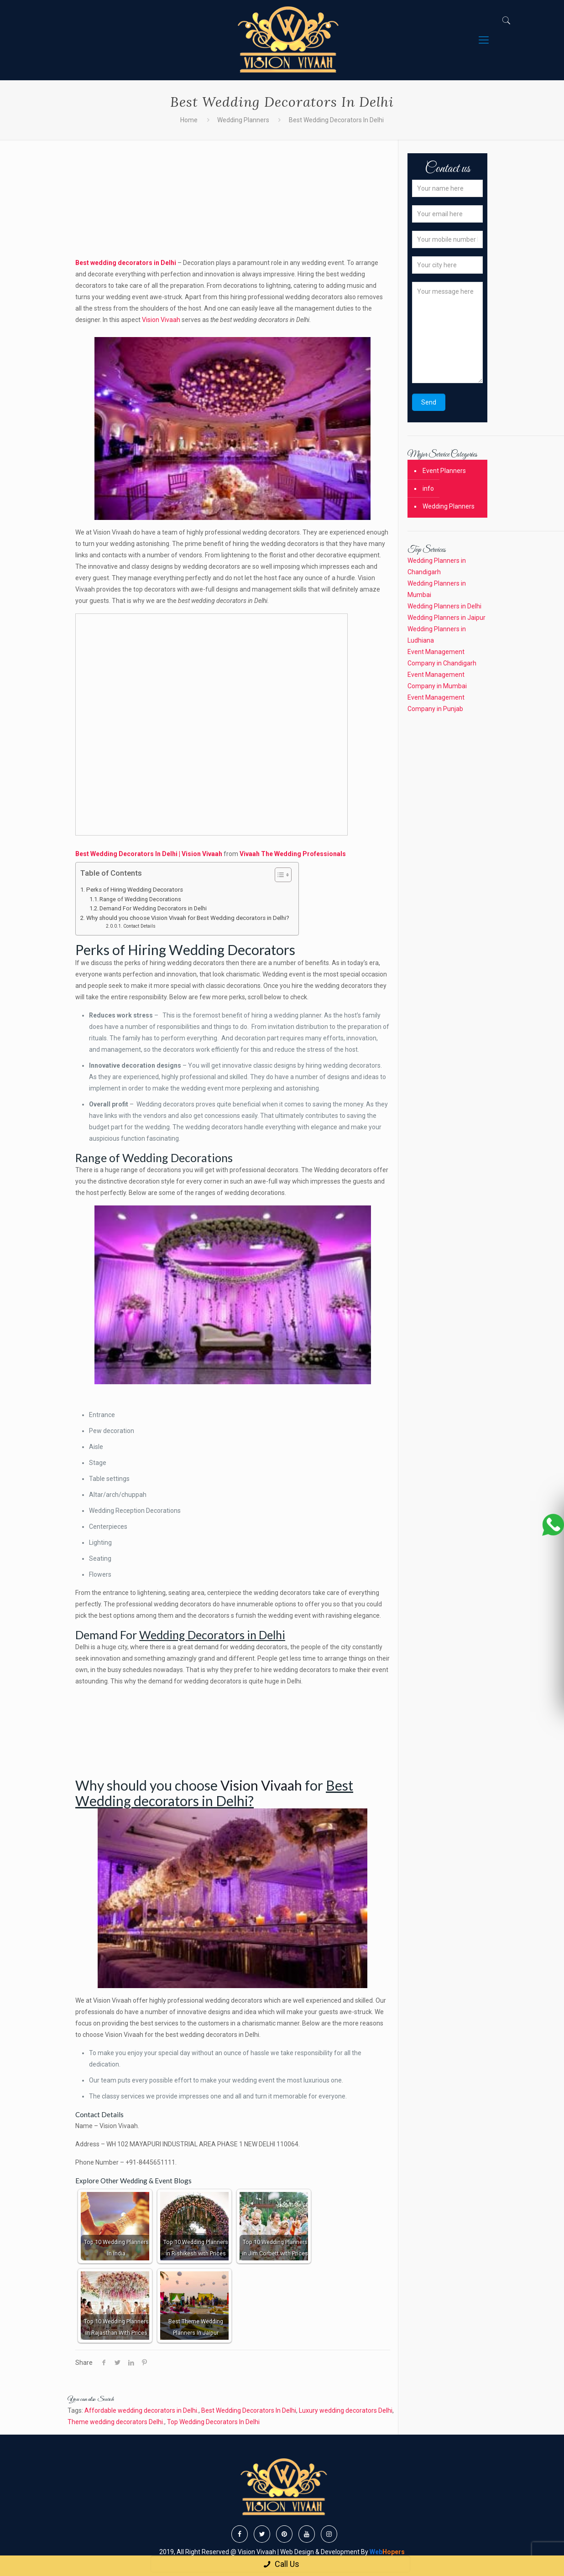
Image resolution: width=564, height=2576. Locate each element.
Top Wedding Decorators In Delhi (213, 2421)
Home (189, 120)
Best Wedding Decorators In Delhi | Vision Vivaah (149, 853)
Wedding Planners (243, 120)
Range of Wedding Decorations (140, 899)
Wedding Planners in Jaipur (446, 617)
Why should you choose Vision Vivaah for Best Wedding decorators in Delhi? (187, 917)
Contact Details (139, 926)
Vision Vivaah (161, 319)
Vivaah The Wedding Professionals (293, 853)
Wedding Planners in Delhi (444, 606)
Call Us (280, 2564)
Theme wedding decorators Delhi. (116, 2421)
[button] (278, 876)
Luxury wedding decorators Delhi (345, 2410)
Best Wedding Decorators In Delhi (248, 2410)
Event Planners (444, 470)
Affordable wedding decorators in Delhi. (141, 2410)
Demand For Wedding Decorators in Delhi (153, 908)
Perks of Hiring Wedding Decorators (134, 889)
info (428, 488)
